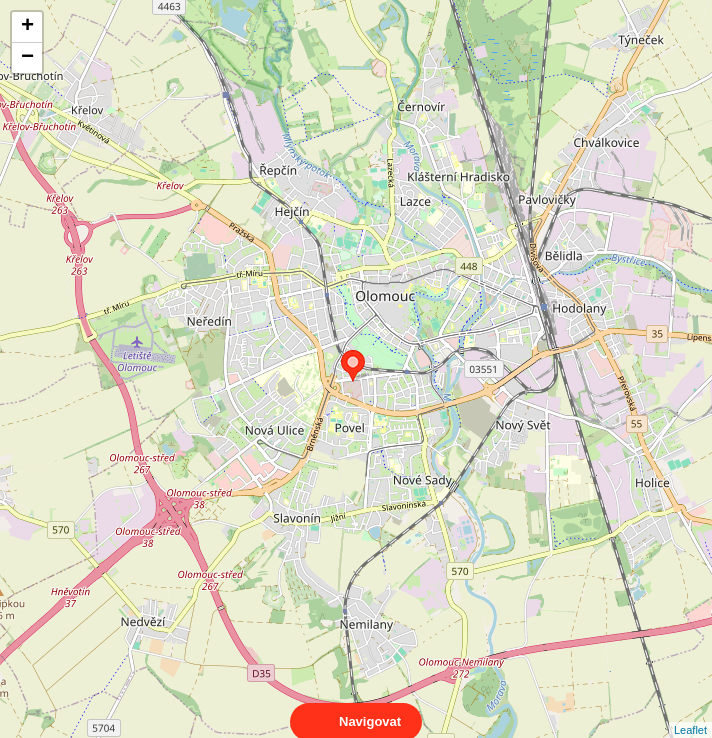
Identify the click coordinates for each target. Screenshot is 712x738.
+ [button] (27, 27)
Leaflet (690, 712)
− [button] (27, 58)
